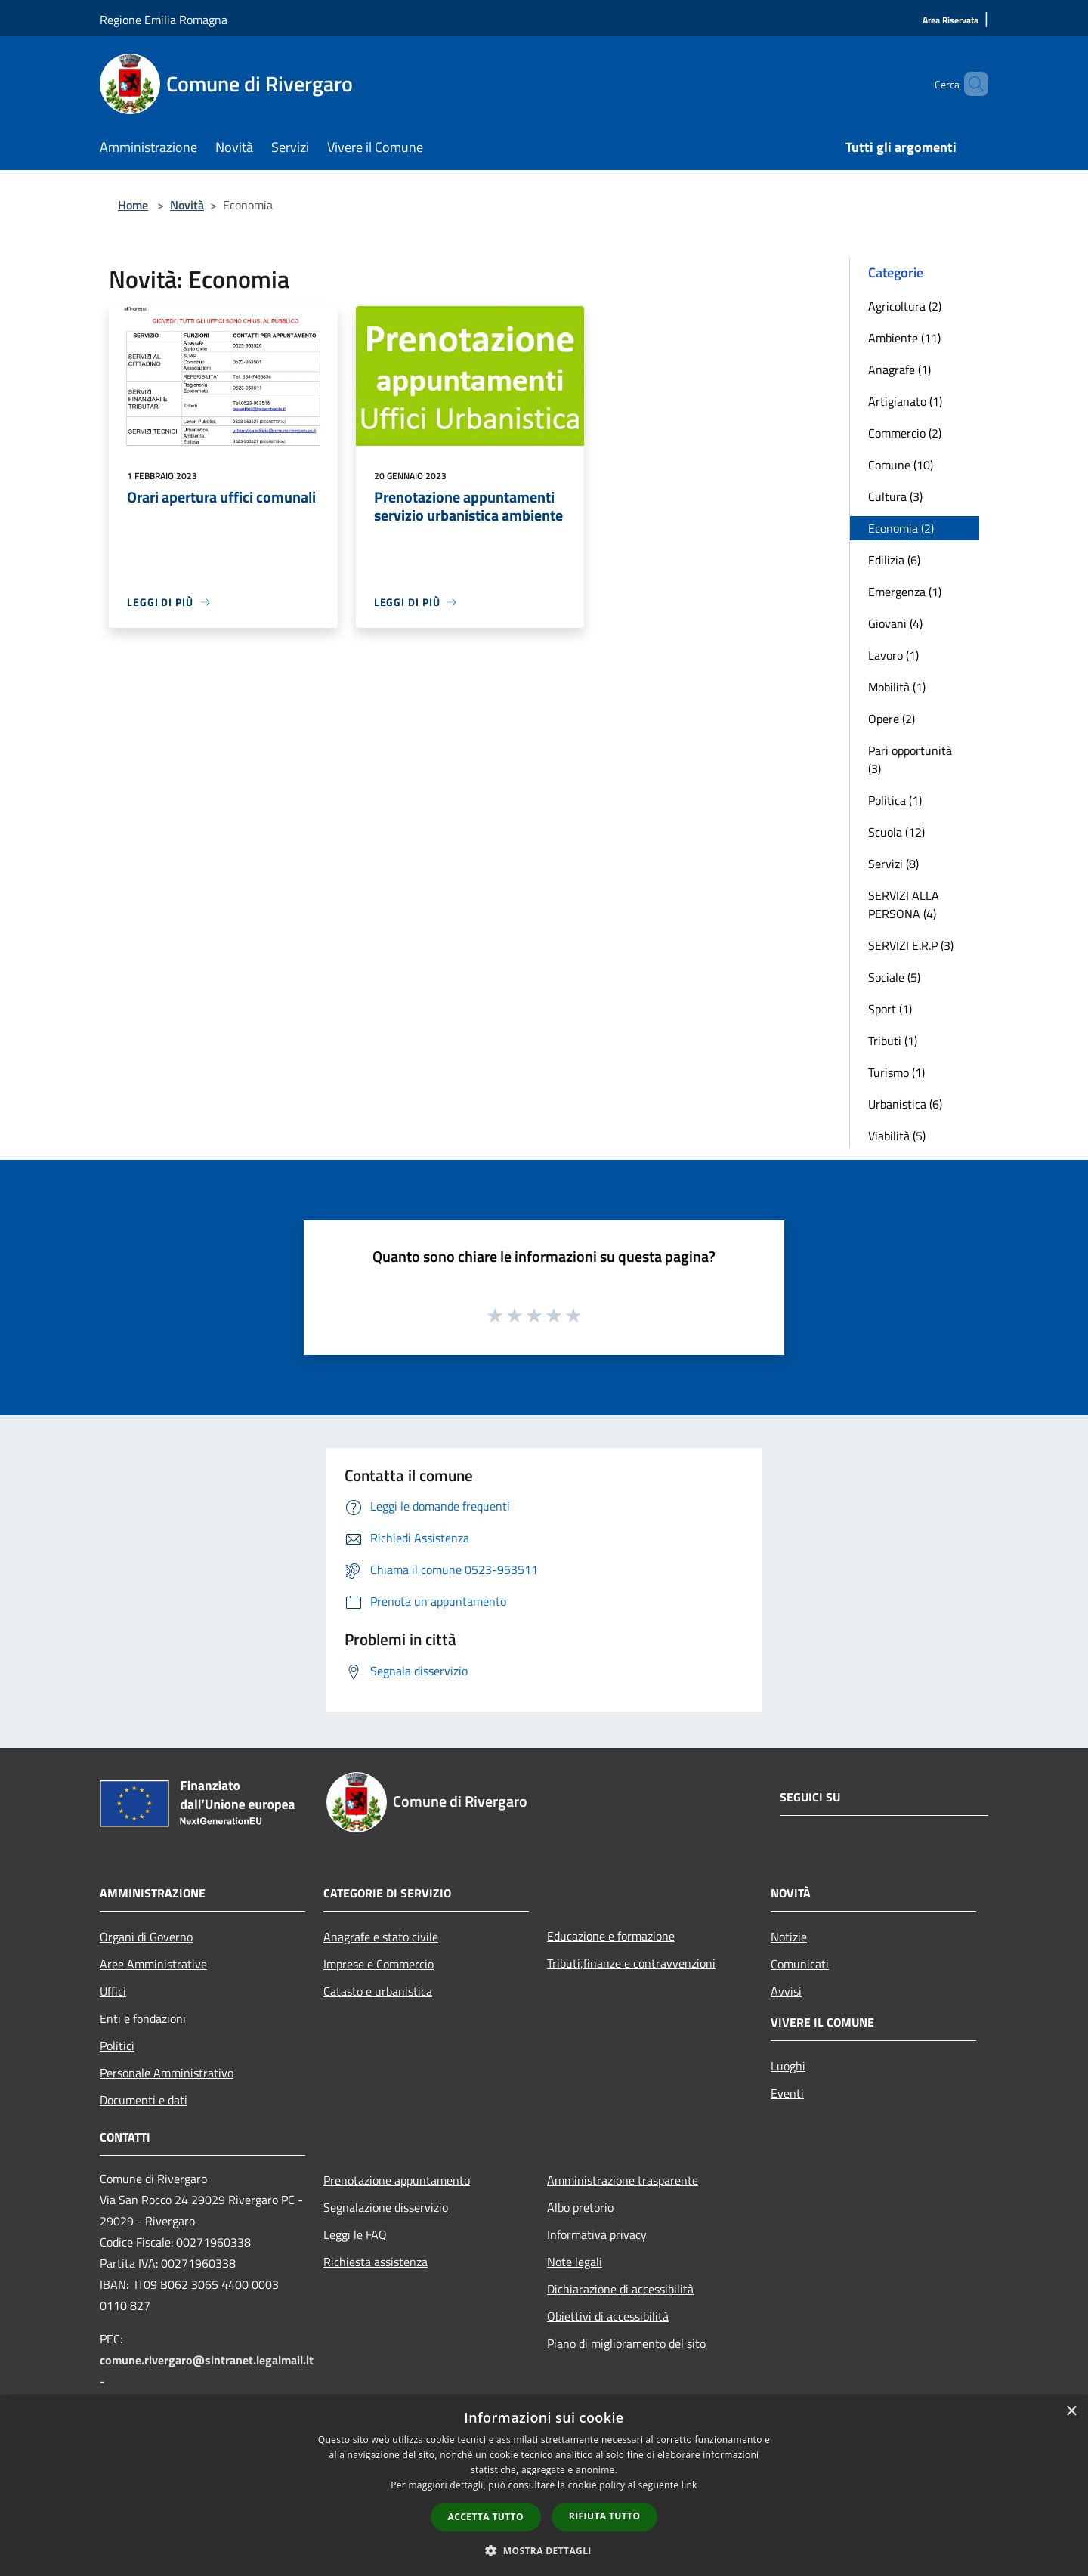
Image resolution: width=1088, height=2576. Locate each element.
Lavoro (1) (893, 655)
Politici (117, 2045)
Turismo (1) (896, 1072)
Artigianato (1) (905, 401)
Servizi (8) (893, 864)
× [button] (1071, 2411)
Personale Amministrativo (166, 2073)
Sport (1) (890, 1009)
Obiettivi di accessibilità (608, 2316)
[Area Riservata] (950, 21)
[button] (544, 2550)
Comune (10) (900, 465)
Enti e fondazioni (143, 2018)
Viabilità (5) (897, 1136)
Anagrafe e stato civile (380, 1937)
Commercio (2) (904, 433)
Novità (187, 205)
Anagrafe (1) (899, 369)
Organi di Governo (146, 1937)
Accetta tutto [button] (486, 2516)
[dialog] (544, 2485)
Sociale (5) (894, 977)
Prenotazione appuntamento (396, 2180)
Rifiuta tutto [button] (605, 2516)
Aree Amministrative (153, 1964)
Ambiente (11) (904, 338)
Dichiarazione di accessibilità (620, 2289)
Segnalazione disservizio (385, 2207)
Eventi (787, 2093)
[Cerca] (970, 84)
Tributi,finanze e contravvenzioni (631, 1963)
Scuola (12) (896, 832)
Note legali (574, 2262)
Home (133, 205)
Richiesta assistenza (375, 2262)
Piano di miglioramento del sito (626, 2343)
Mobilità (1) (897, 687)
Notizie (789, 1937)
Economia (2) (901, 528)
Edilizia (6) (894, 560)
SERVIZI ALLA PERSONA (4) (903, 904)
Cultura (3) (895, 496)
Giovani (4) (895, 623)
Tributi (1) (892, 1040)
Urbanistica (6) (905, 1104)
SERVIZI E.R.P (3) (911, 945)
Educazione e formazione (611, 1936)
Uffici (113, 1991)
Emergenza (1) (904, 592)
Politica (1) (895, 800)
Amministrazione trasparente (622, 2180)
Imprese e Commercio (378, 1964)
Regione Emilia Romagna (163, 20)
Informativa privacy (597, 2234)
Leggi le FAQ (355, 2234)
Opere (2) (891, 719)
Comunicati (800, 1964)
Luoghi (788, 2066)
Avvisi (786, 1991)
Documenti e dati (143, 2100)
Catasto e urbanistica (377, 1991)
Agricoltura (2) (904, 306)
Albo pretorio (580, 2207)
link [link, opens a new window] (689, 2485)
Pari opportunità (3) (910, 759)
